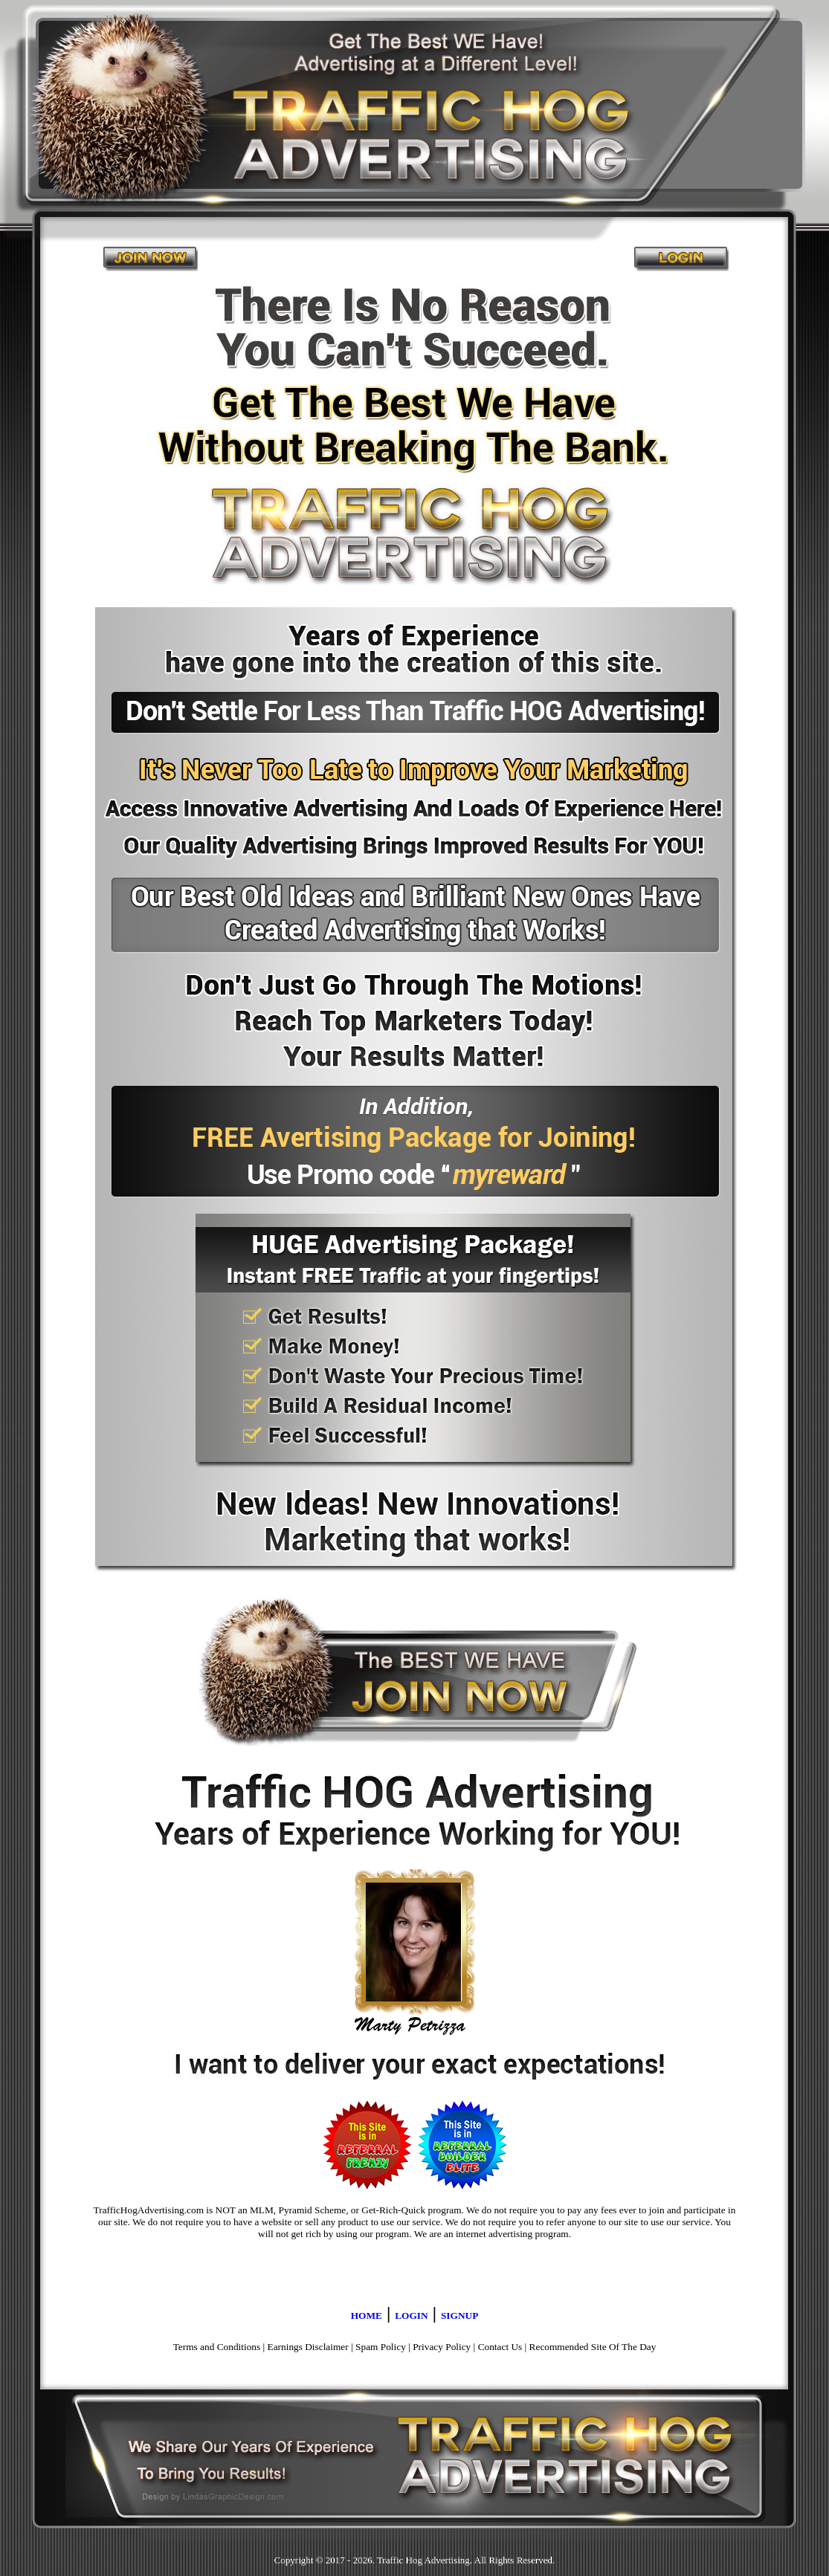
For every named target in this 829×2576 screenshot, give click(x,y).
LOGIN (411, 2315)
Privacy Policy (442, 2346)
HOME (366, 2315)
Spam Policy (380, 2346)
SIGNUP (459, 2315)
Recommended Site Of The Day (593, 2346)
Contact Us (500, 2346)
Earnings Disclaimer (308, 2346)
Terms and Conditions (217, 2346)
